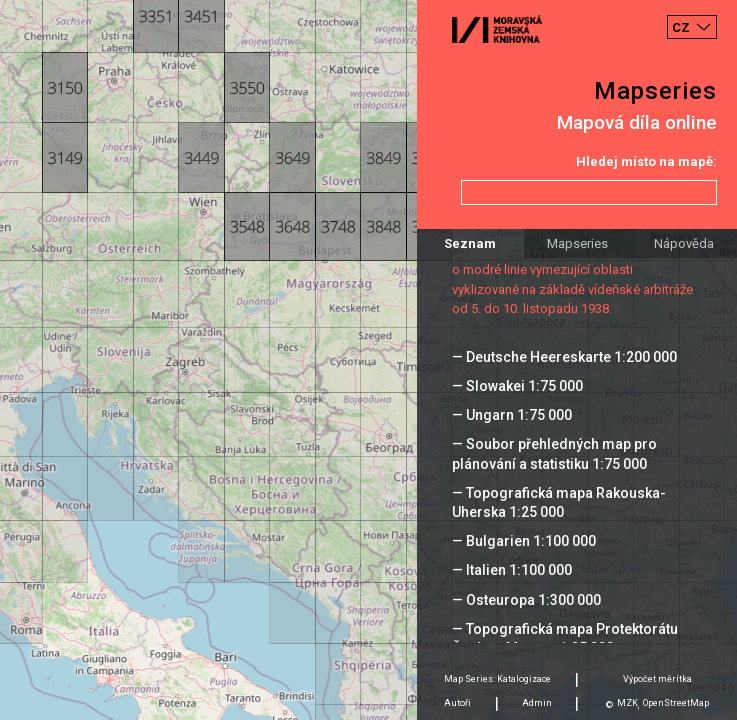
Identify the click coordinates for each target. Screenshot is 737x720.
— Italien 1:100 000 (512, 570)
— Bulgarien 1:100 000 (524, 541)
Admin (537, 703)
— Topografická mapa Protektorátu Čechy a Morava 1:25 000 (565, 638)
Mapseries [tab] (577, 243)
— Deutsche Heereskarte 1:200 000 (564, 357)
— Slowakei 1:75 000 (517, 386)
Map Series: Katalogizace (497, 679)
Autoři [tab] (457, 703)
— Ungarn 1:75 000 (512, 415)
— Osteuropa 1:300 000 (526, 600)
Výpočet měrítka (657, 679)
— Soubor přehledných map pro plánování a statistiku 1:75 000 (554, 453)
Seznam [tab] (470, 243)
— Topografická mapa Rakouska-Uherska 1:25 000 (559, 502)
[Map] (368, 360)
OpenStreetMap (676, 703)
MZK (627, 703)
